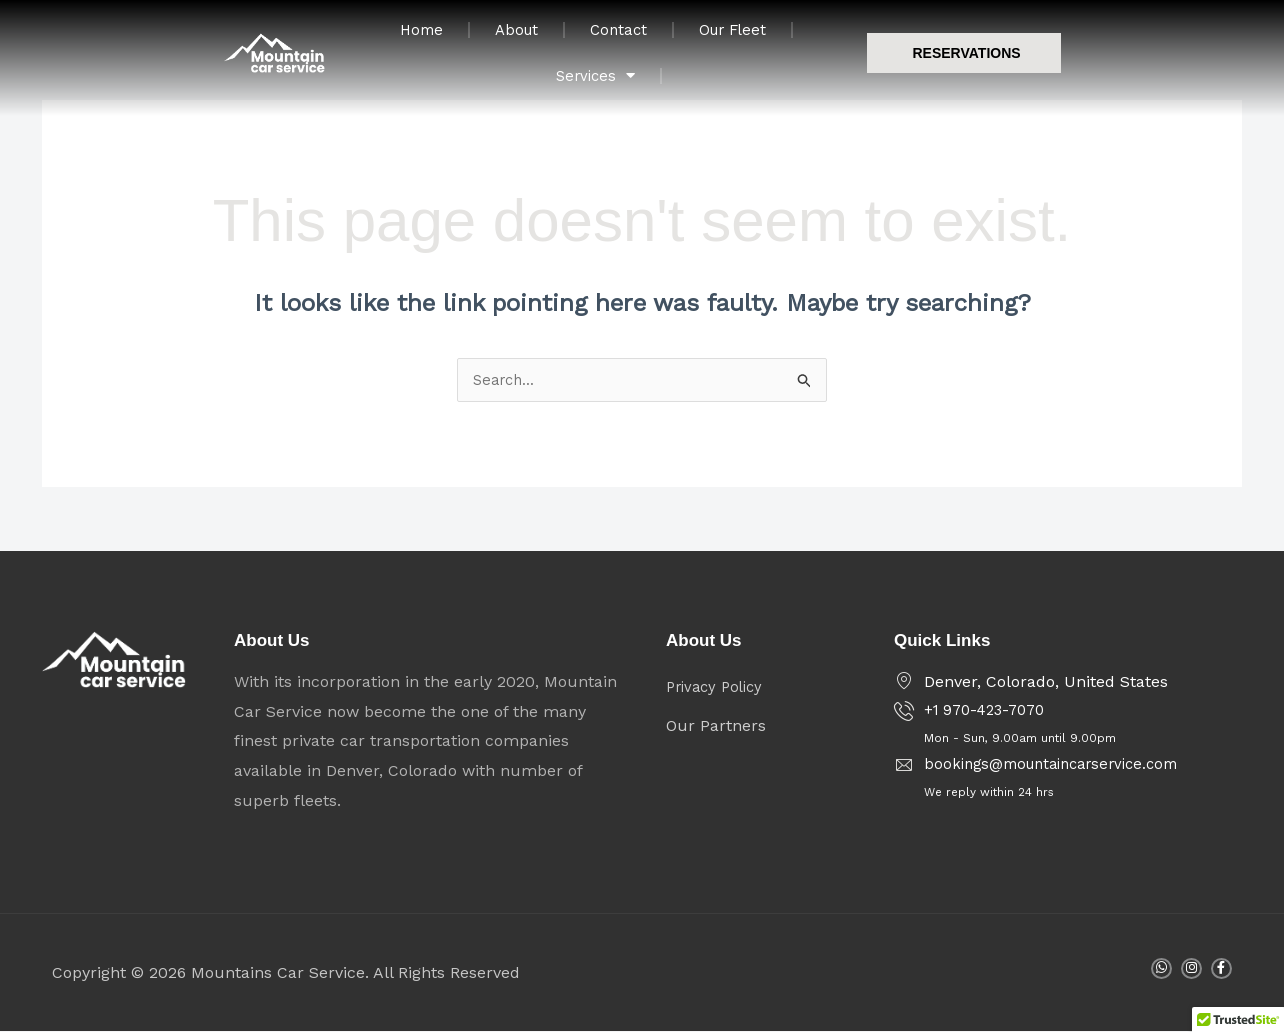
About (615, 38)
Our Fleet (839, 38)
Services (970, 39)
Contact (721, 38)
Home (517, 38)
